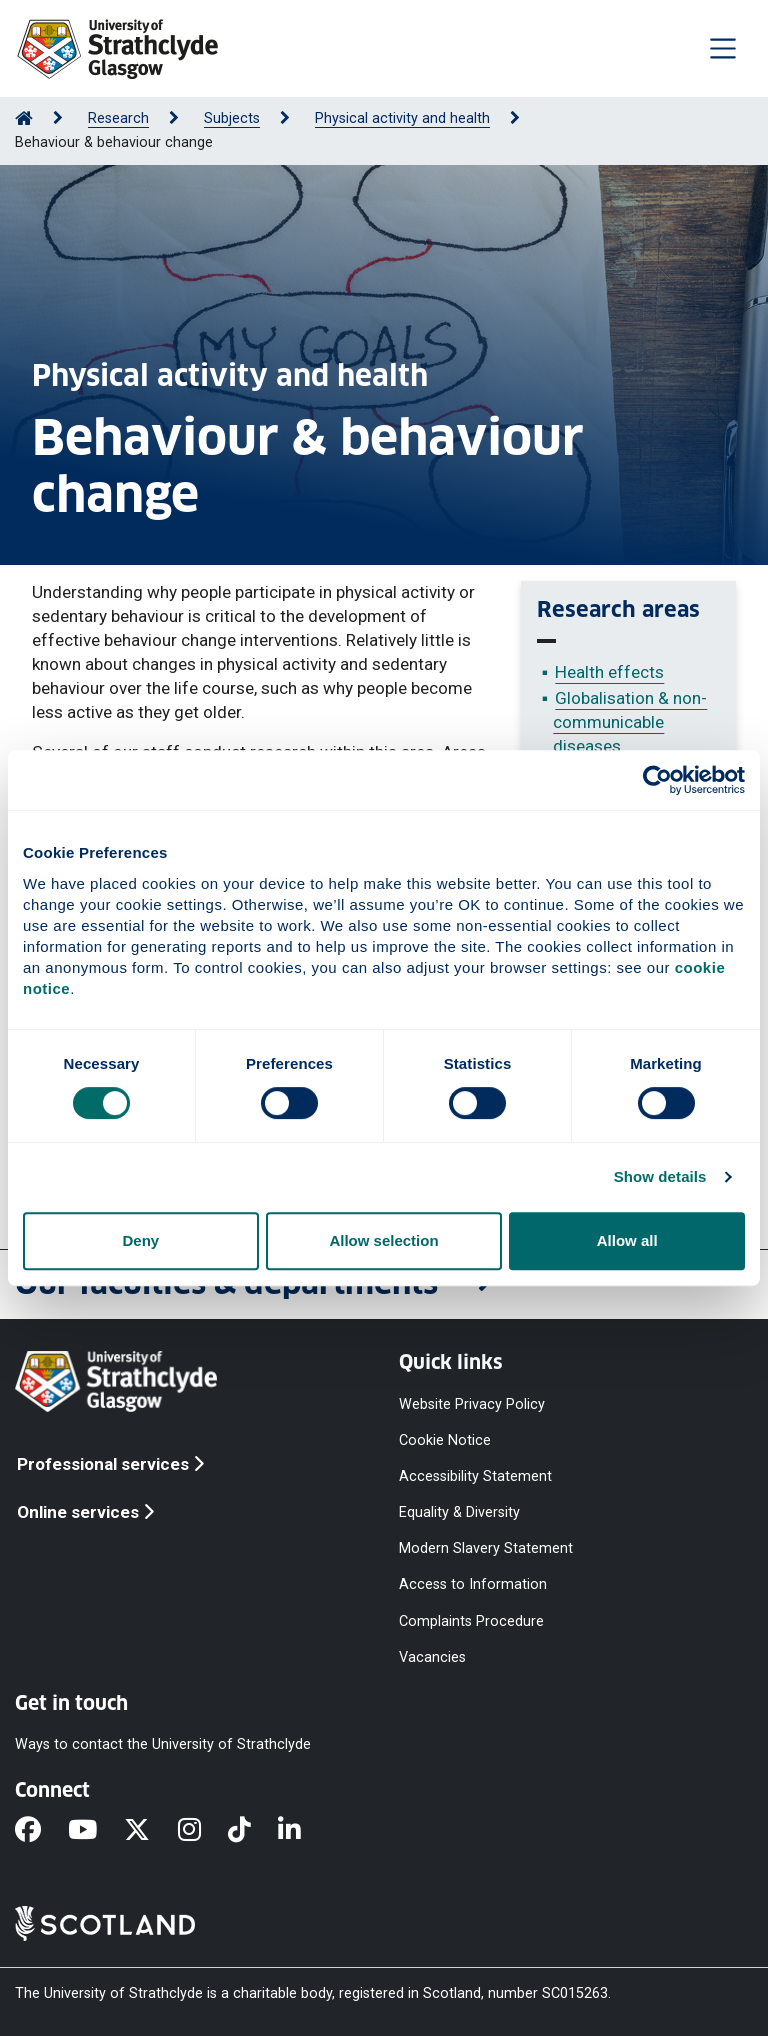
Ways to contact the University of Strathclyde (163, 1744)
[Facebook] (41, 1831)
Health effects (609, 672)
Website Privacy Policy (472, 1403)
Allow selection (383, 1240)
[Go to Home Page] (24, 118)
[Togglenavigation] (723, 48)
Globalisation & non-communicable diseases (630, 722)
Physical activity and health (402, 118)
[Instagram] (203, 1831)
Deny (140, 1240)
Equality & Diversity (459, 1512)
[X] (150, 1831)
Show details (660, 1176)
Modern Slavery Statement (486, 1548)
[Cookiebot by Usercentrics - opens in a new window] (657, 780)
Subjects (232, 118)
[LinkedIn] (303, 1831)
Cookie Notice (445, 1439)
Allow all (627, 1240)
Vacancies (432, 1656)
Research (118, 118)
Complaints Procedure (471, 1620)
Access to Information (473, 1584)
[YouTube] (96, 1831)
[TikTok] (253, 1831)
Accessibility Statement (475, 1476)
